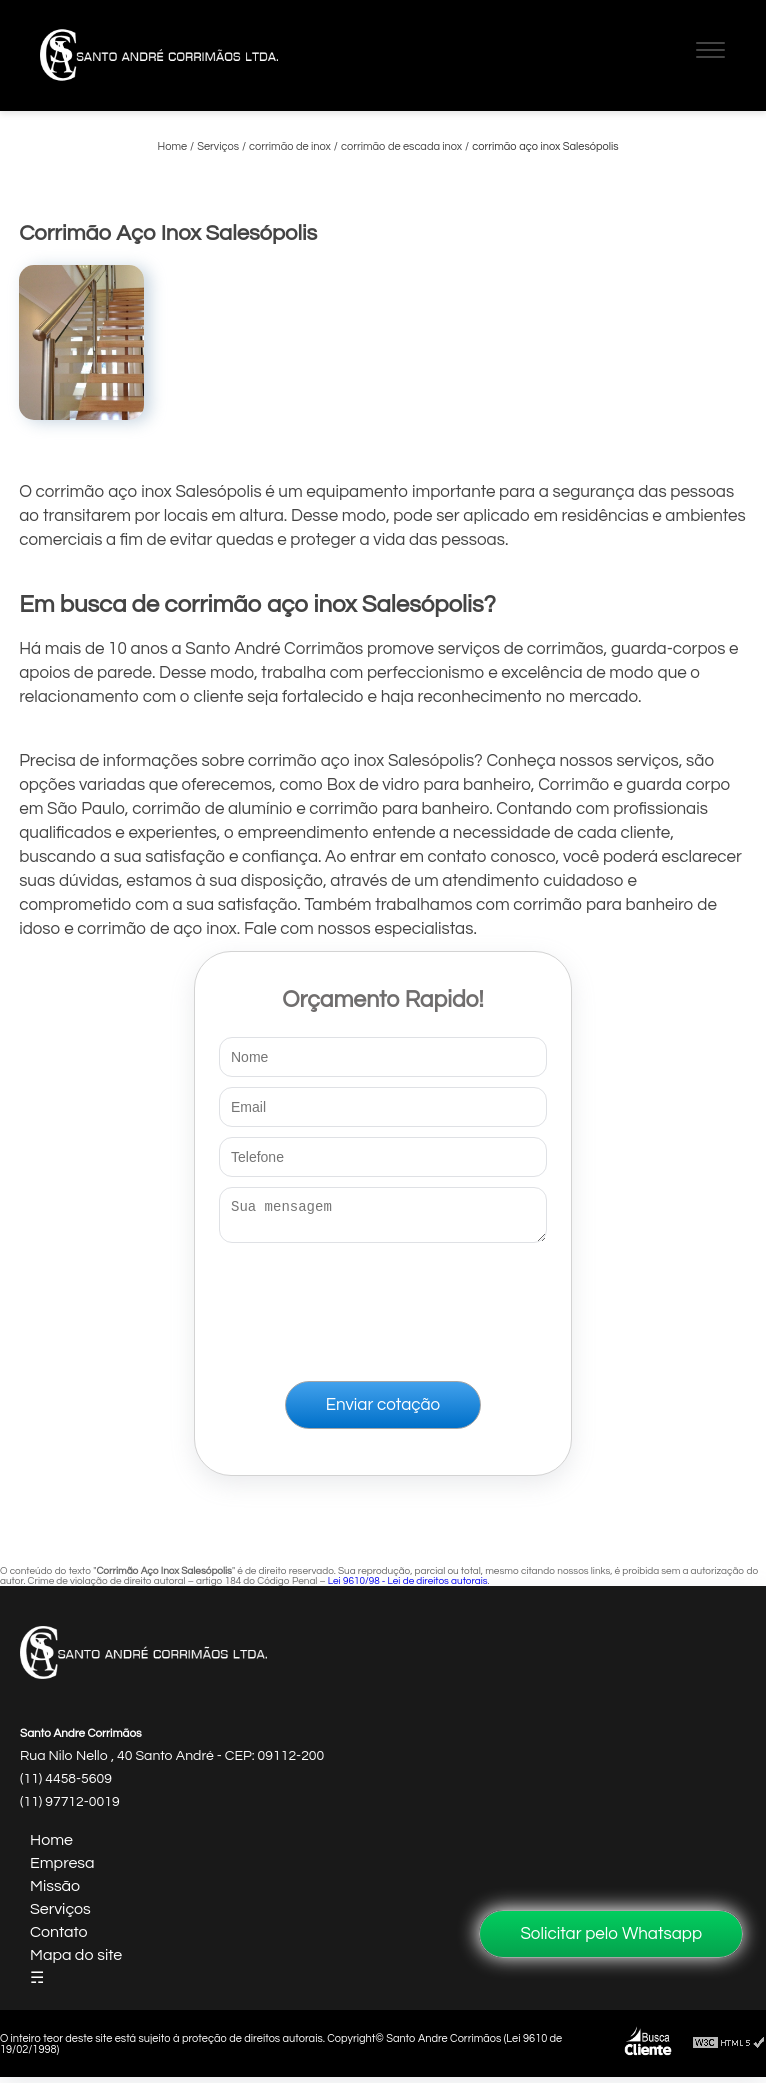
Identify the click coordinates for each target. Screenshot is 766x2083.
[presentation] (383, 1308)
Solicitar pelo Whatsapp (611, 1934)
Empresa (62, 1869)
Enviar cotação (383, 1411)
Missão (55, 1892)
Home (51, 1846)
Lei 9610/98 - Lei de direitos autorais (408, 1587)
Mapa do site (76, 1961)
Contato (59, 1938)
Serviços (60, 1915)
